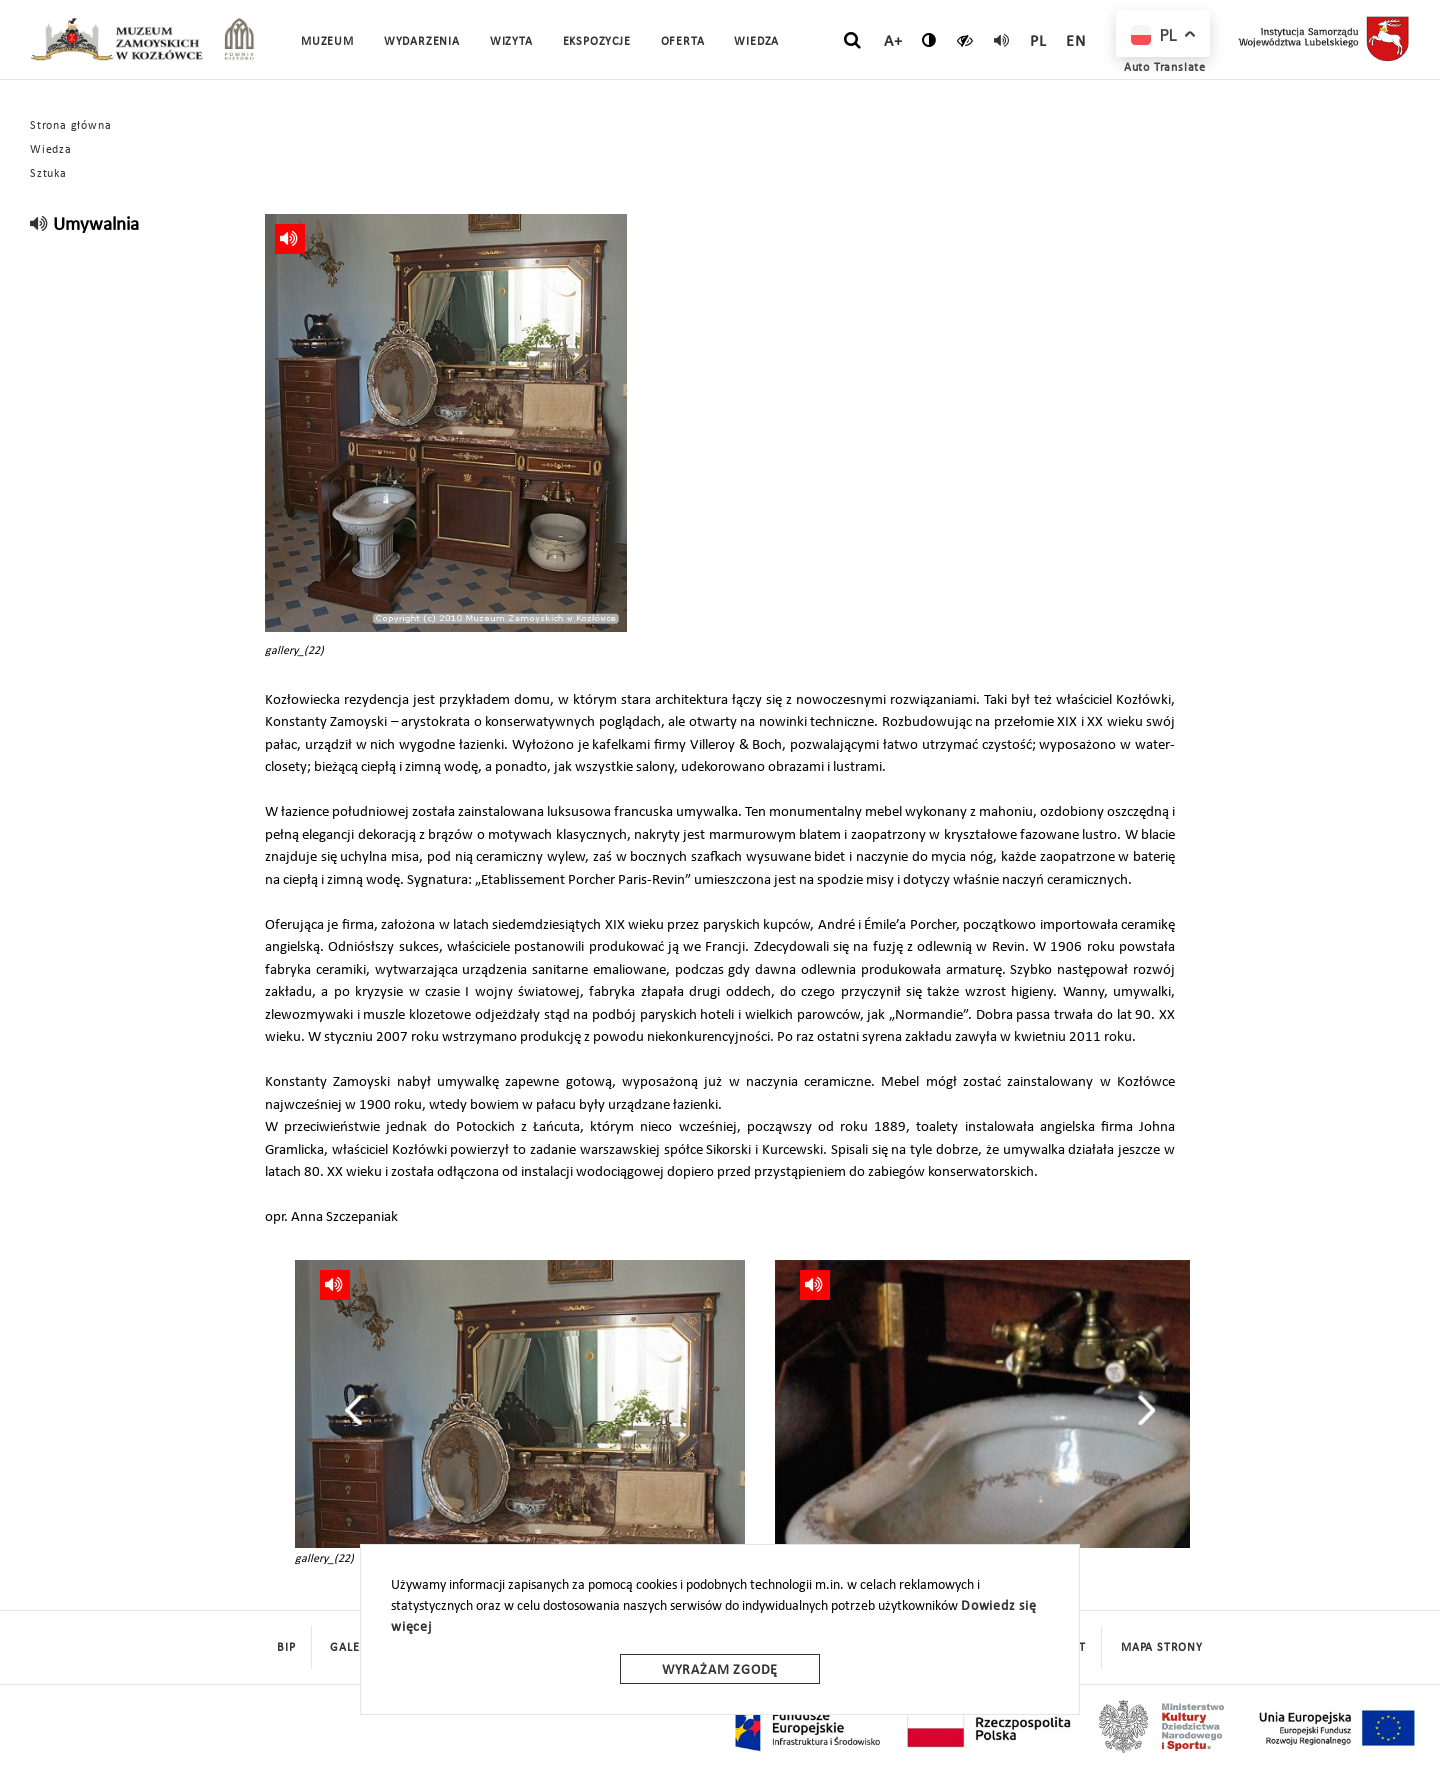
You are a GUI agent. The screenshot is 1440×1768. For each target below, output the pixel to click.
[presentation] (353, 1410)
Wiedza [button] (756, 42)
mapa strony (1162, 1648)
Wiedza (51, 150)
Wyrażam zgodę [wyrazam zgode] (720, 1670)
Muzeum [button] (327, 42)
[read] (1002, 40)
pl (1038, 42)
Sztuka (48, 174)
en (1076, 42)
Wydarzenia (422, 42)
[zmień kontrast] (929, 40)
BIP (286, 1648)
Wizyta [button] (511, 42)
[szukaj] (852, 41)
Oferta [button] (683, 42)
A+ (893, 42)
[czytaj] (965, 40)
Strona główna (70, 126)
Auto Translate (1165, 68)
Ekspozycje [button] (597, 42)
